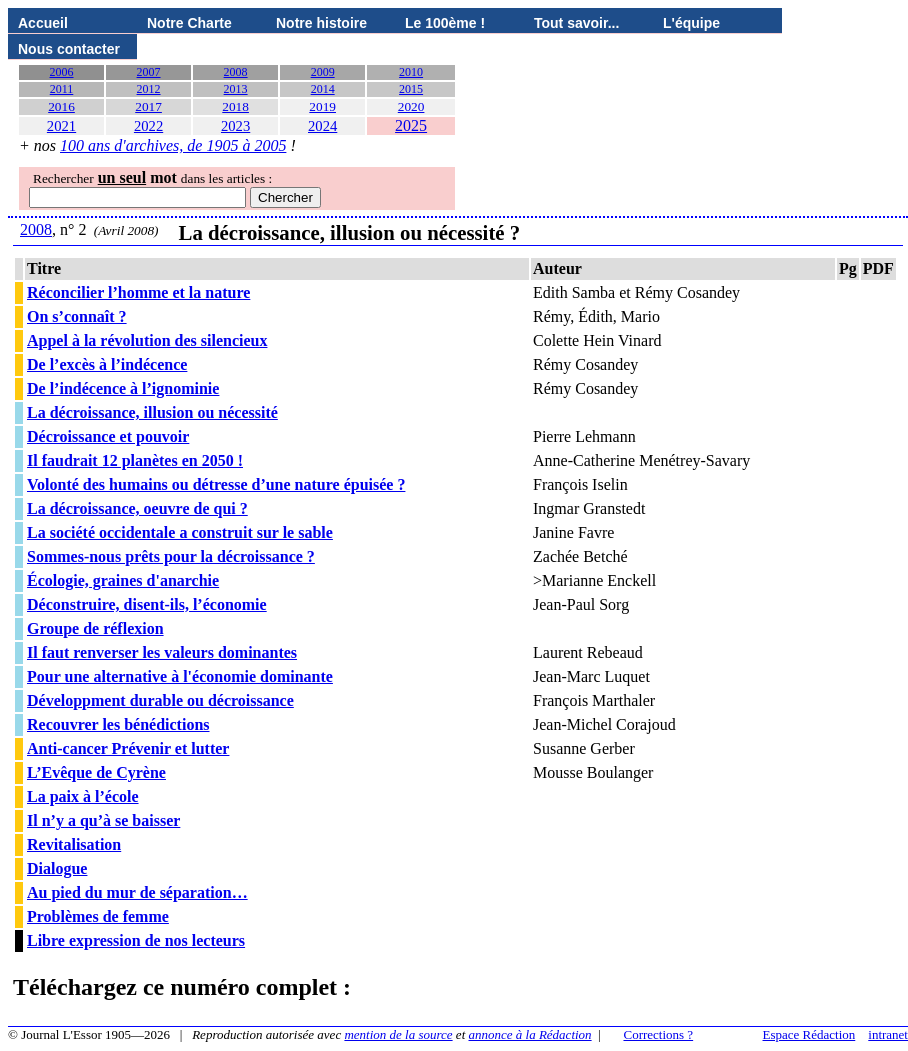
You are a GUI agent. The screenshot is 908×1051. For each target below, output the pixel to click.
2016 (61, 106)
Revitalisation (74, 844)
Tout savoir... (576, 23)
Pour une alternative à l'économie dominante (180, 676)
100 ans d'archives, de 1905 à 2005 (173, 145)
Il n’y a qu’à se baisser (103, 820)
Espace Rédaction (809, 1034)
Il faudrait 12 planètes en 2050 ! (135, 460)
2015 (411, 89)
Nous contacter (69, 49)
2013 (236, 89)
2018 (235, 106)
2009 (323, 72)
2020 (411, 106)
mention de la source (398, 1034)
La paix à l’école (83, 796)
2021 (61, 126)
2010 (411, 72)
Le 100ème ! (445, 23)
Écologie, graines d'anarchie (123, 580)
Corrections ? (658, 1034)
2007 (149, 72)
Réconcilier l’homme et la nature (138, 292)
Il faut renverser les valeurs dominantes (162, 652)
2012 (149, 89)
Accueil (43, 23)
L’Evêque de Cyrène (96, 772)
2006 (62, 72)
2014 (323, 89)
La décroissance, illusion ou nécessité (152, 412)
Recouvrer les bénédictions (118, 724)
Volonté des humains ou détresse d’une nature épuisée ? (216, 484)
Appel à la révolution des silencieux (147, 340)
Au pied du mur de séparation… (137, 892)
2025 (411, 125)
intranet (888, 1034)
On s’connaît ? (77, 316)
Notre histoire (321, 23)
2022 (148, 126)
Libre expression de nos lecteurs (136, 940)
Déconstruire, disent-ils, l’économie (147, 604)
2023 (235, 126)
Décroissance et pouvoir (108, 436)
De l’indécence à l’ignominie (123, 388)
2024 (322, 126)
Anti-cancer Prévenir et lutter (128, 748)
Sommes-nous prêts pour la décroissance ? (171, 556)
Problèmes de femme (98, 916)
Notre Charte (189, 23)
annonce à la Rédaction (530, 1034)
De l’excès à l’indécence (107, 364)
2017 (148, 106)
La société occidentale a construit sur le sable (180, 532)
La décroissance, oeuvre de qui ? (137, 508)
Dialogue (57, 868)
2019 (322, 106)
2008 (236, 72)
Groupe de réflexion (95, 628)
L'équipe (691, 23)
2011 (62, 89)
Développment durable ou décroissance (160, 700)
